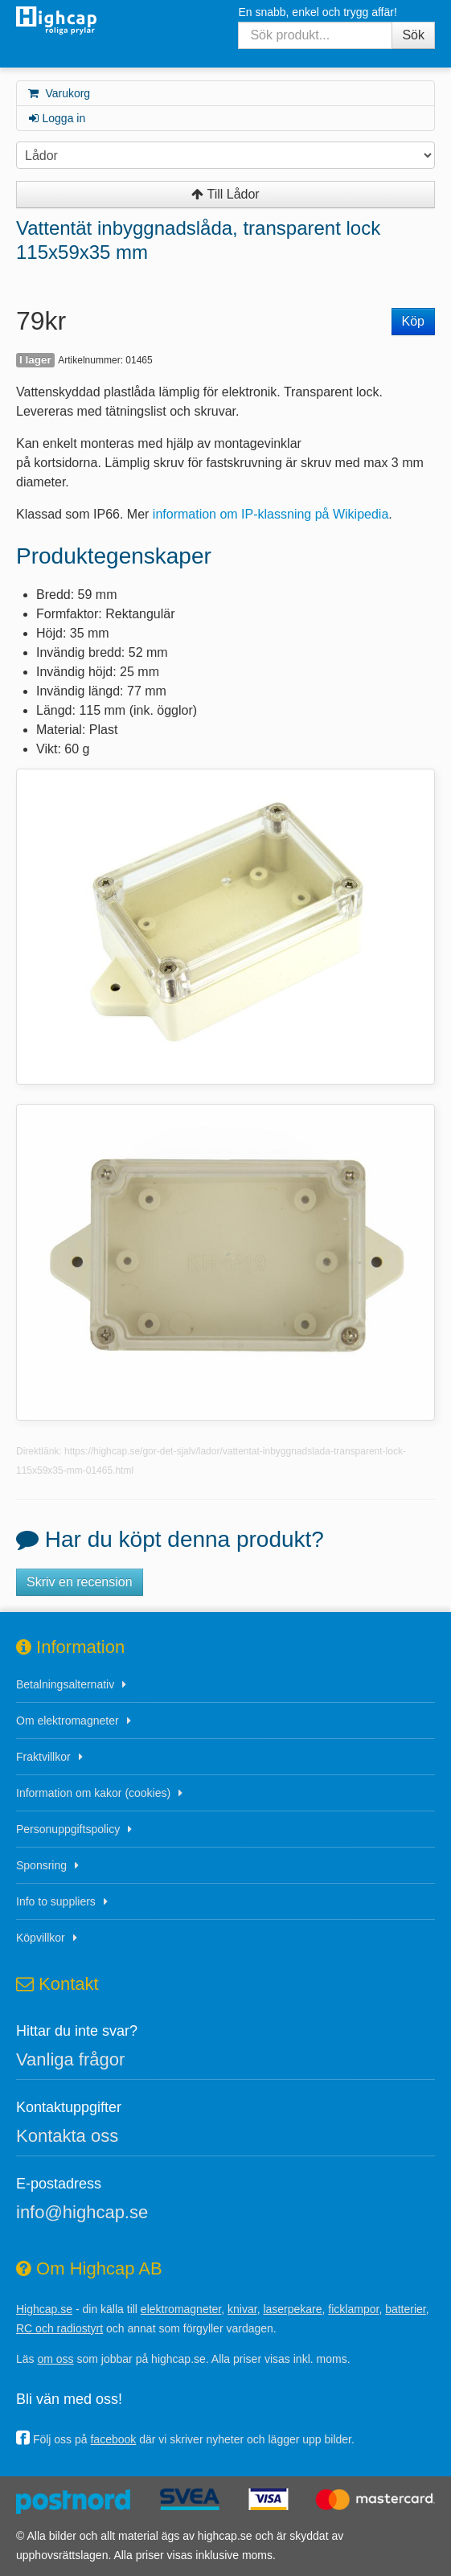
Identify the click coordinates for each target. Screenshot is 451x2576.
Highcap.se (44, 2309)
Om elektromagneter (67, 1720)
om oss (55, 2358)
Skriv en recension (80, 1582)
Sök (413, 35)
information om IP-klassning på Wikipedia (270, 514)
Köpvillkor (40, 1937)
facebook (113, 2439)
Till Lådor (225, 194)
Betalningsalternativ (65, 1684)
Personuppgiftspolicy (68, 1829)
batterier (405, 2309)
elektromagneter (181, 2309)
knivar (242, 2309)
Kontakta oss (67, 2136)
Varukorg (58, 93)
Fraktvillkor (43, 1756)
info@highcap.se (82, 2212)
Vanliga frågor (70, 2059)
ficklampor (353, 2309)
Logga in (56, 118)
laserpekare (292, 2309)
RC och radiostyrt (59, 2328)
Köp (413, 321)
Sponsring (41, 1865)
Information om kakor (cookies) (93, 1792)
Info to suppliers (56, 1901)
